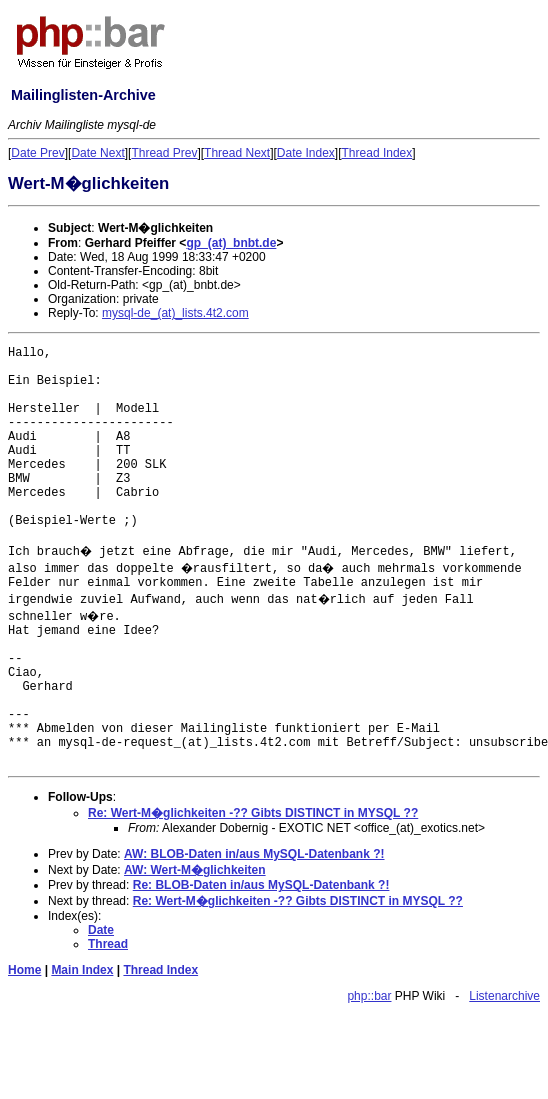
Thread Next (237, 153)
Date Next (97, 153)
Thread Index (377, 153)
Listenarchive (504, 996)
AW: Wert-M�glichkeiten (195, 870)
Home (24, 970)
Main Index (82, 970)
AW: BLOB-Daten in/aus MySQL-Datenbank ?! (254, 854)
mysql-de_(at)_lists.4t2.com (175, 313)
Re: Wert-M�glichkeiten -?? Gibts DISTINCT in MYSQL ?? (253, 813)
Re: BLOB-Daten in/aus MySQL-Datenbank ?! (261, 885)
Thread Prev (164, 153)
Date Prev (37, 153)
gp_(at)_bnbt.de (231, 243)
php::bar (369, 996)
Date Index (306, 153)
